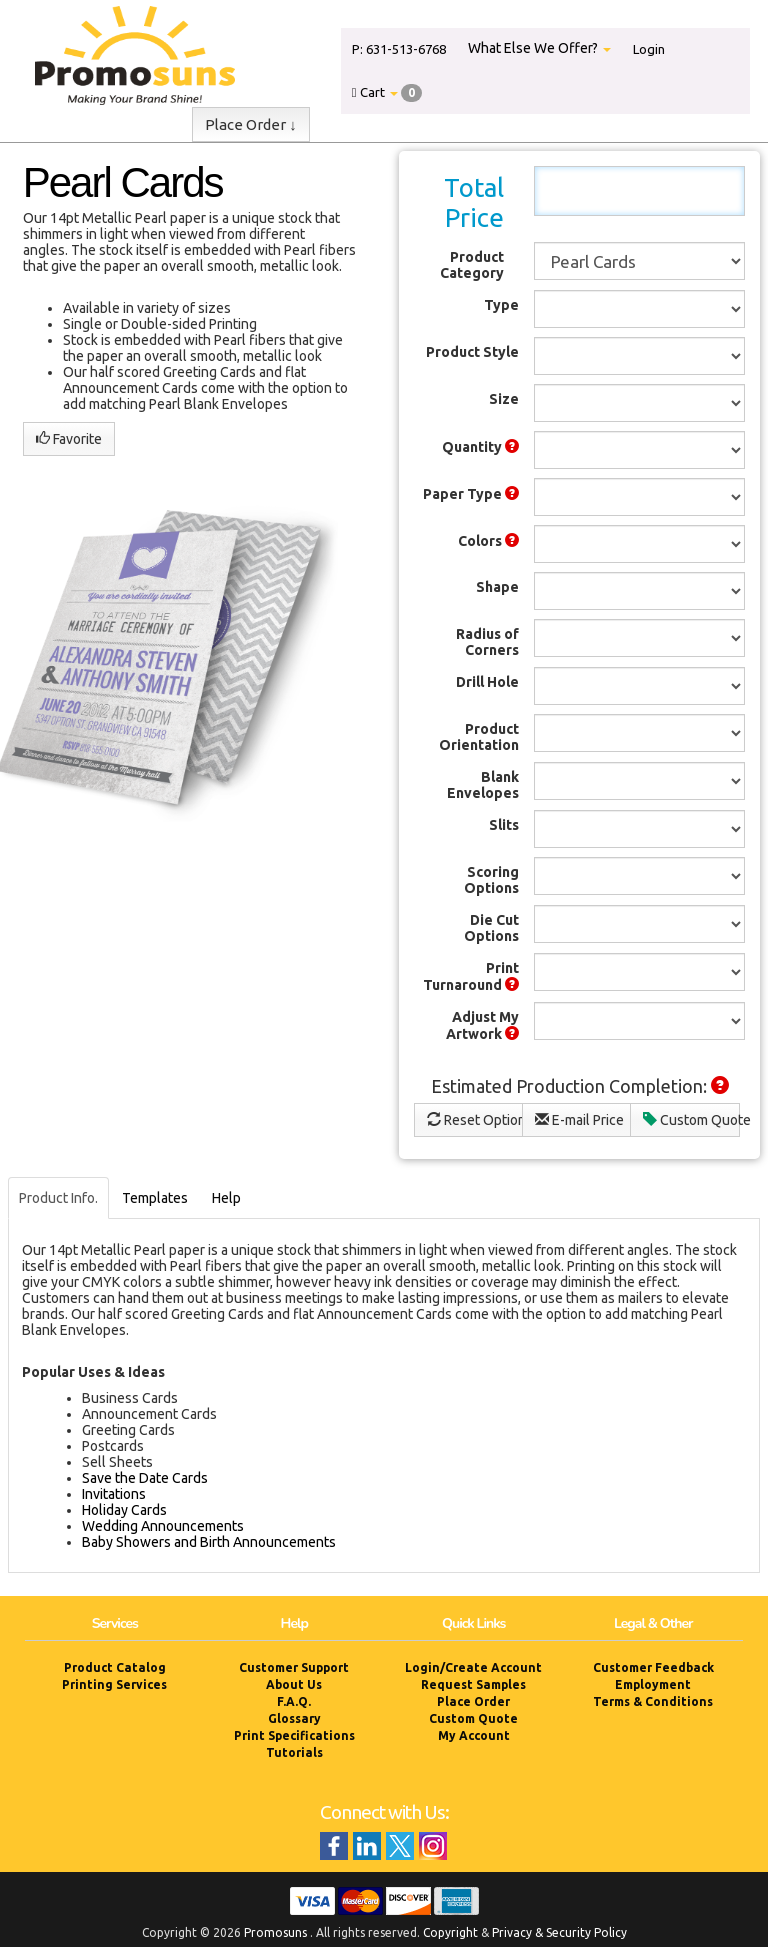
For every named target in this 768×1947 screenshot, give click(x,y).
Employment (653, 1684)
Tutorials (294, 1752)
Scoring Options (491, 880)
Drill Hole (487, 682)
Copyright (450, 1932)
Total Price (474, 202)
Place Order (473, 1701)
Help (226, 1198)
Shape (497, 587)
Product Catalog (115, 1667)
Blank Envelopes (483, 785)
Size (504, 399)
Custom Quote (691, 1120)
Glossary (294, 1718)
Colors (488, 541)
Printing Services (114, 1684)
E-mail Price (579, 1120)
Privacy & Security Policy (559, 1932)
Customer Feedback (653, 1667)
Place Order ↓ (251, 124)
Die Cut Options (491, 928)
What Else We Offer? (539, 48)
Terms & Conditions (653, 1701)
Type (501, 305)
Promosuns (275, 1932)
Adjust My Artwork (482, 1025)
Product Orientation (479, 737)
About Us (294, 1684)
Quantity (480, 447)
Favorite (69, 439)
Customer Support (294, 1667)
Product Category (472, 265)
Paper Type (471, 494)
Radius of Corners (487, 642)
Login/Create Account (473, 1667)
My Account (474, 1735)
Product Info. (58, 1198)
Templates (155, 1198)
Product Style (472, 352)
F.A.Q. (294, 1701)
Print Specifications (294, 1735)
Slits (504, 825)
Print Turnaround (471, 976)
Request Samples (473, 1684)
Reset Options (475, 1120)
